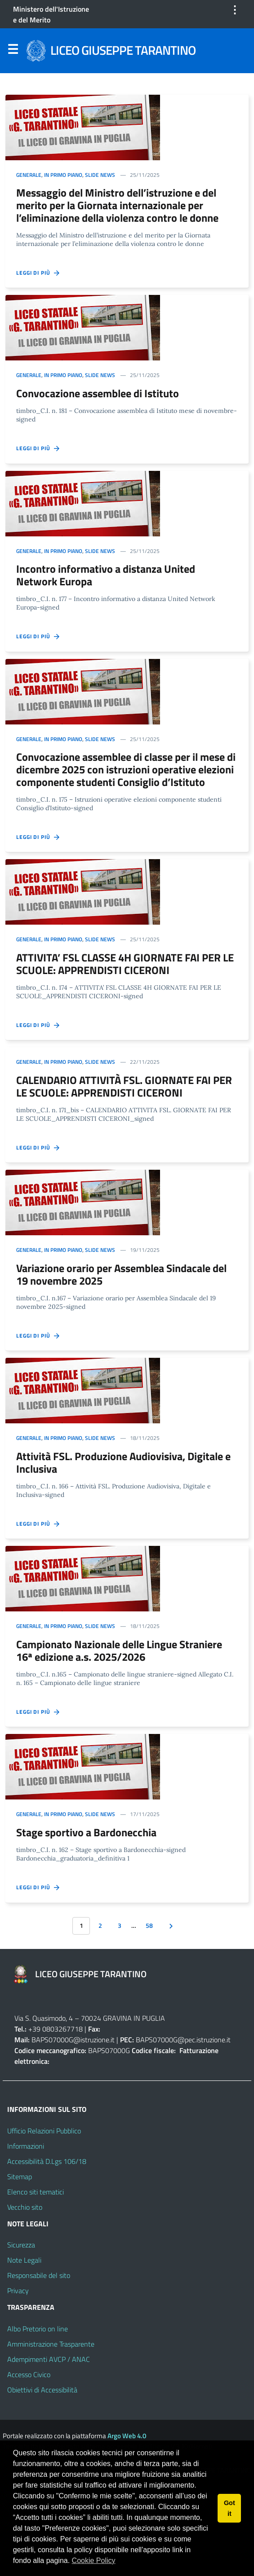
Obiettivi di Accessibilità (42, 2389)
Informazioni (25, 2146)
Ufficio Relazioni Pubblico (44, 2130)
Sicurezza (21, 2244)
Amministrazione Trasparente (50, 2344)
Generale (28, 175)
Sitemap (19, 2176)
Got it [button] (229, 2508)
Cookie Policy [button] (94, 2560)
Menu (12, 51)
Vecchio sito (24, 2207)
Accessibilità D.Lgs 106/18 (46, 2161)
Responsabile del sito (38, 2275)
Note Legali (24, 2260)
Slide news (100, 175)
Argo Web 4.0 (126, 2436)
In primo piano (63, 175)
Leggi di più (38, 273)
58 (149, 1926)
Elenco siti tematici (35, 2191)
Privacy (18, 2290)
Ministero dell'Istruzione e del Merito (51, 14)
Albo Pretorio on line (37, 2328)
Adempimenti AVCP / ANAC (48, 2359)
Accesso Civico (28, 2374)
